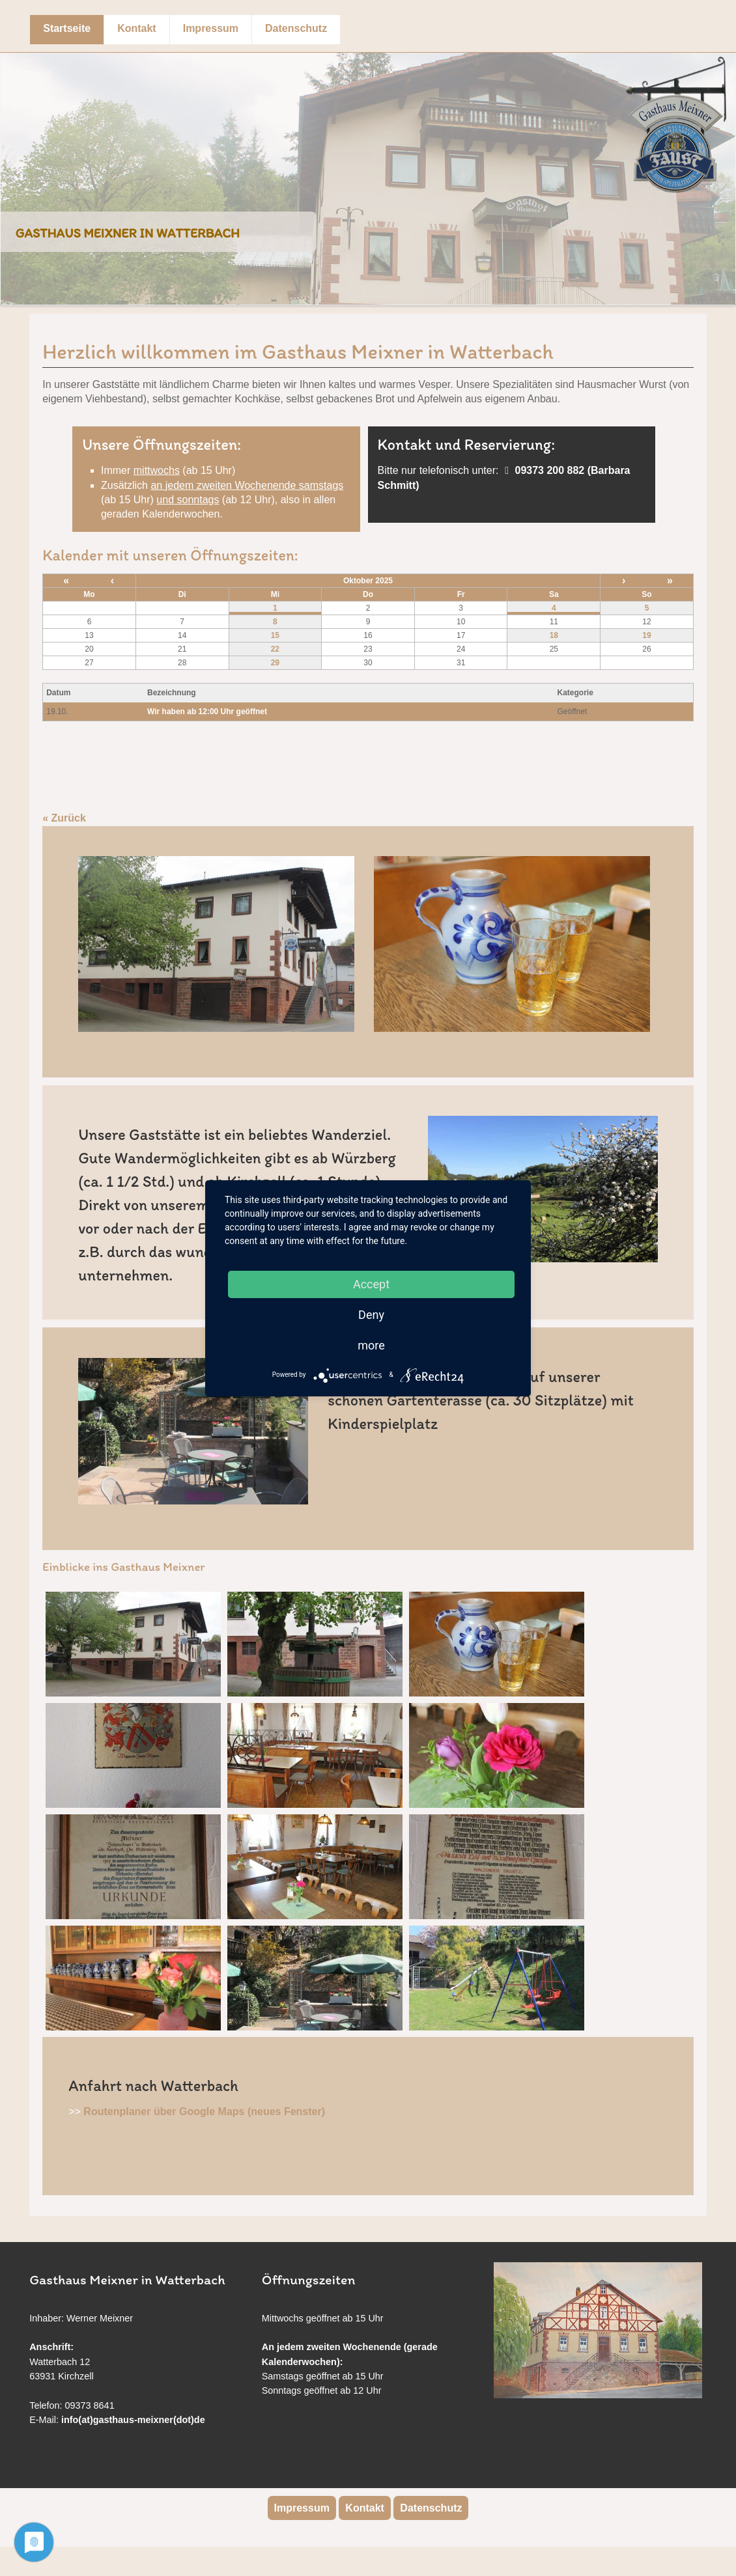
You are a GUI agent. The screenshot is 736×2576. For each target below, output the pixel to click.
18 (554, 635)
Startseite (67, 28)
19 (646, 635)
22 (275, 649)
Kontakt (136, 28)
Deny (371, 1315)
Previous (13, 169)
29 (275, 662)
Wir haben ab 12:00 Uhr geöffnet (207, 711)
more (371, 1345)
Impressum (210, 28)
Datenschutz (296, 28)
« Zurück (64, 818)
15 (275, 635)
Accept (371, 1284)
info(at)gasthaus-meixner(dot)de (133, 2420)
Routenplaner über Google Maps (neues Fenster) (204, 2111)
